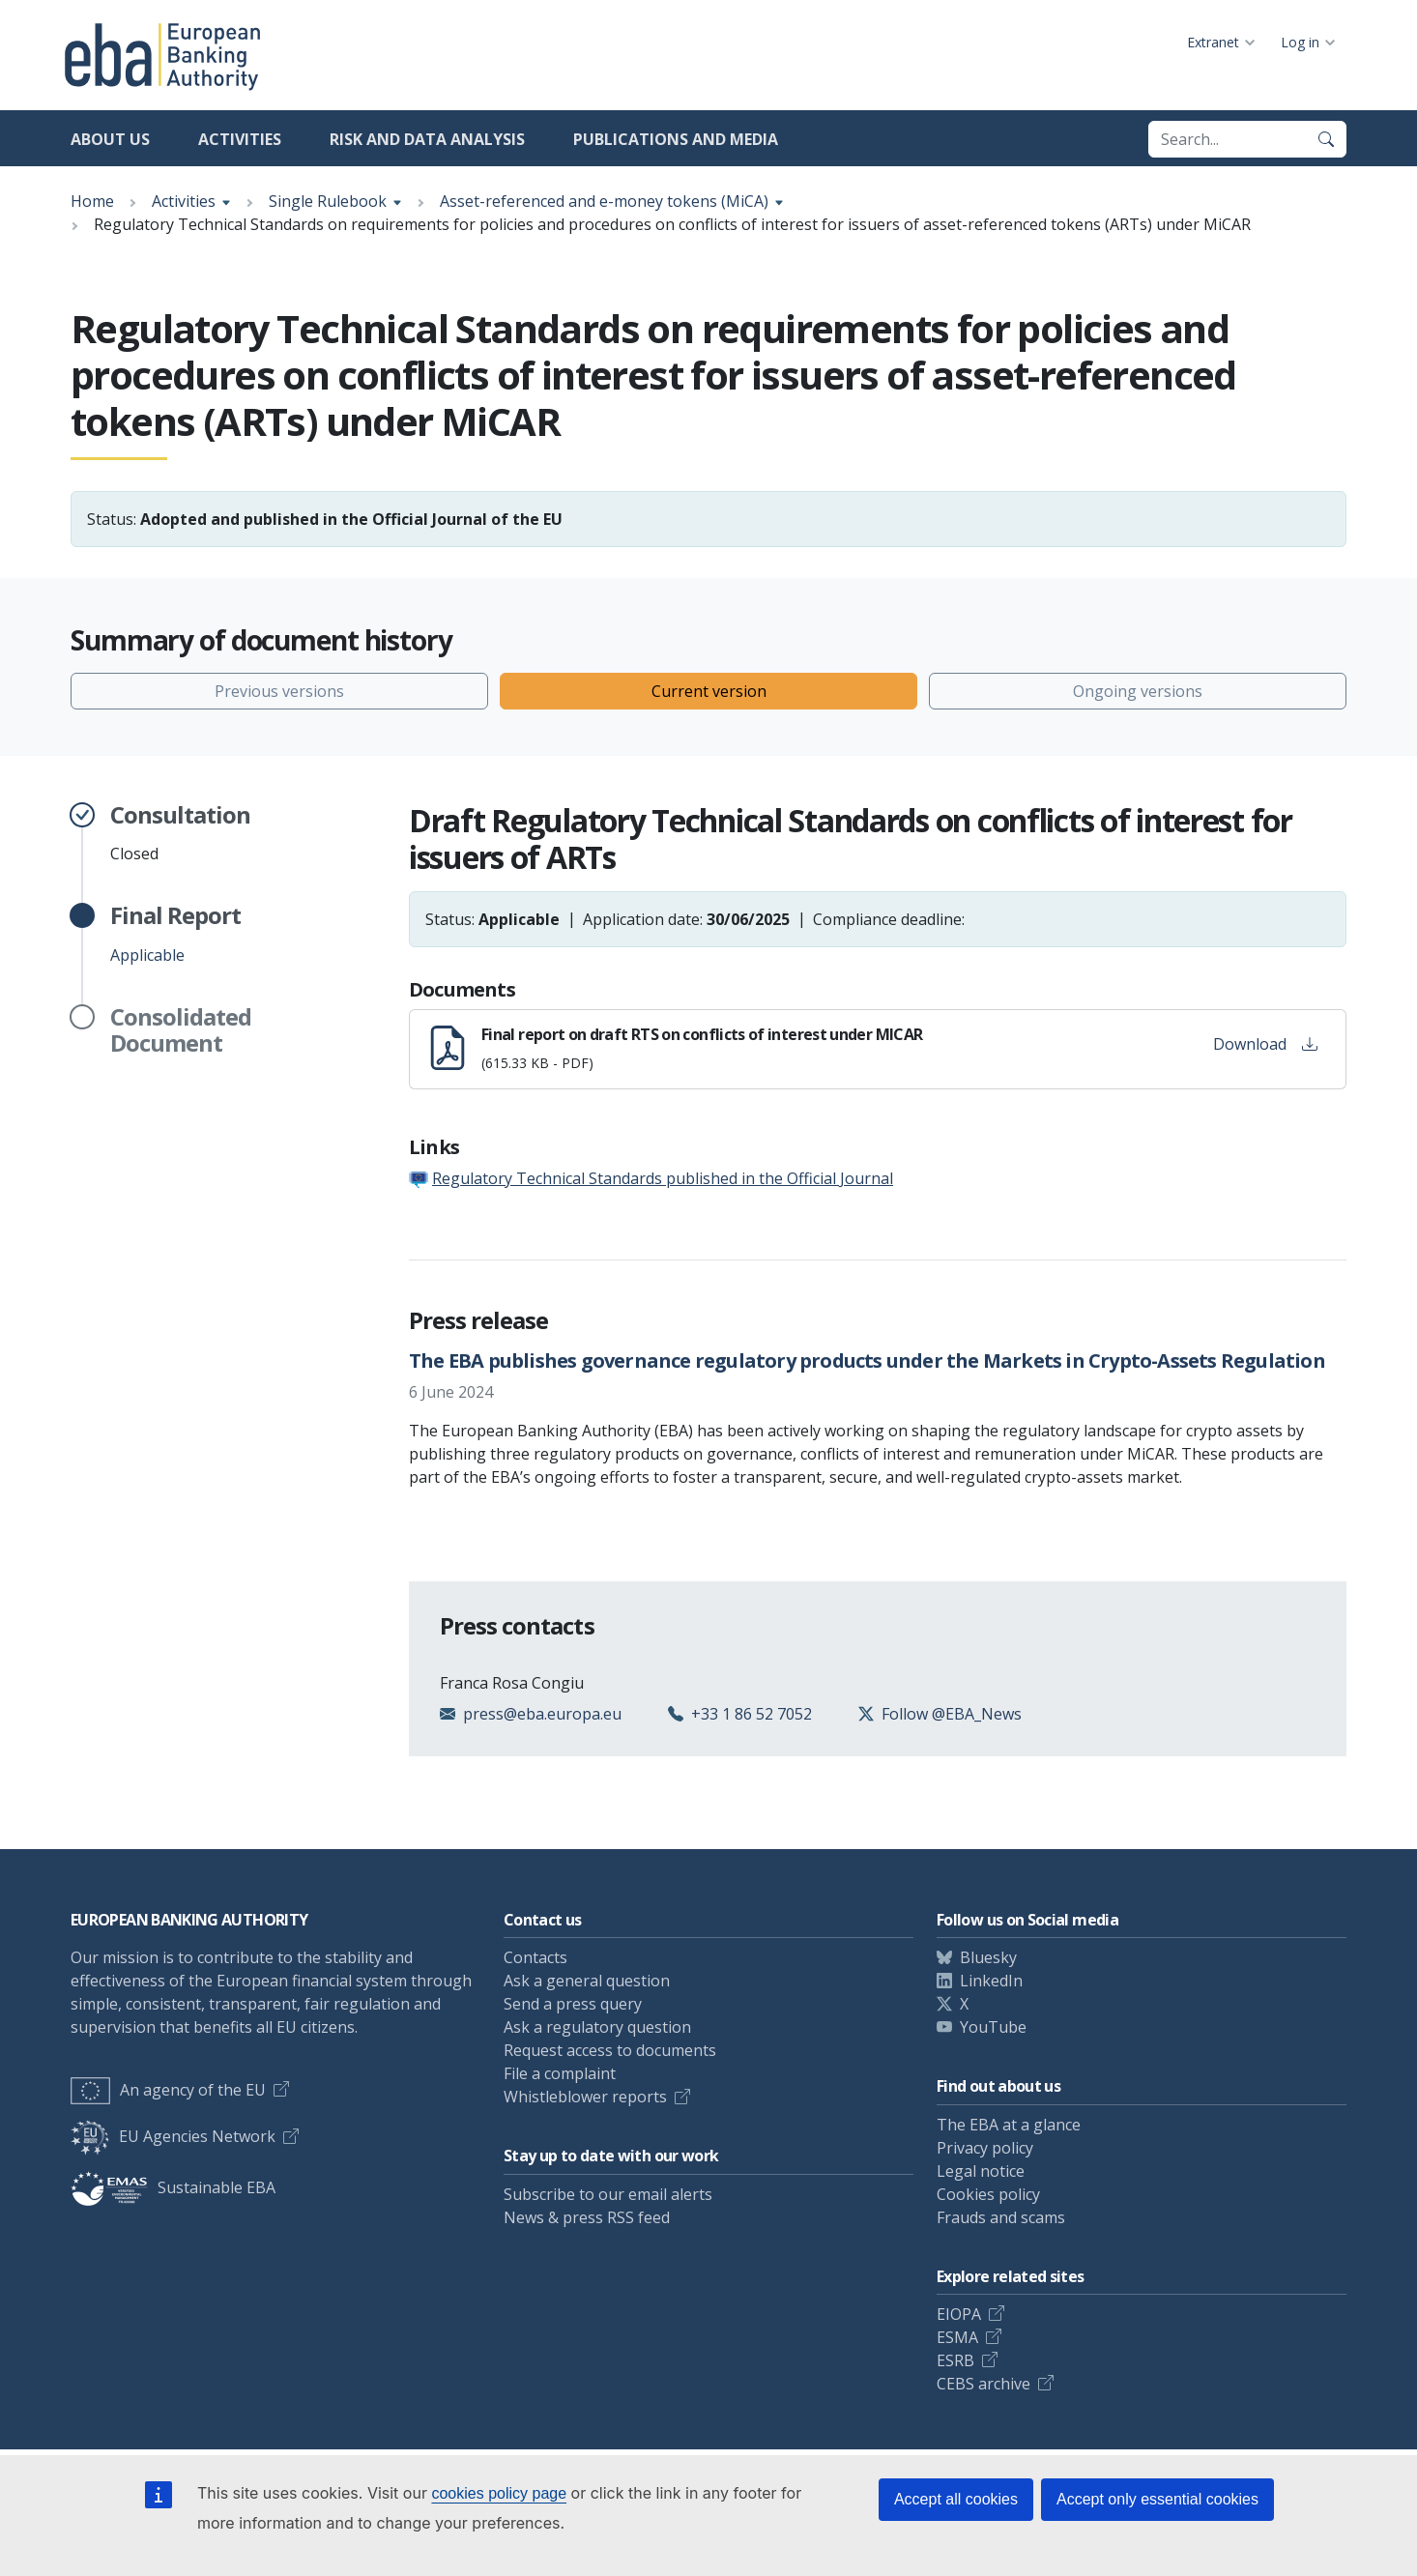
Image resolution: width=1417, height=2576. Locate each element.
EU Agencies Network (173, 2136)
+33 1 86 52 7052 (751, 1713)
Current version (708, 691)
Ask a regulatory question (597, 2027)
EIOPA (959, 2314)
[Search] (1326, 139)
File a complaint (560, 2073)
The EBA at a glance (1009, 2124)
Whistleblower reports (585, 2096)
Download (1265, 1044)
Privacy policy (985, 2147)
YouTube (993, 2027)
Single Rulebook (328, 201)
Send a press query (573, 2003)
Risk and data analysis (427, 139)
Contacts (535, 1957)
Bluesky (988, 1957)
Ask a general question (587, 1980)
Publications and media (675, 139)
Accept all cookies (956, 2499)
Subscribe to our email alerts (608, 2194)
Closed (180, 833)
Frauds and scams (1001, 2217)
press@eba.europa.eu (542, 1713)
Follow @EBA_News (952, 1713)
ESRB (955, 2360)
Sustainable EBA (173, 2187)
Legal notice (981, 2171)
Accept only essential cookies (1157, 2499)
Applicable (175, 934)
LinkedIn (991, 1980)
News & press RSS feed (587, 2217)
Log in (1300, 42)
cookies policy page (498, 2493)
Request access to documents (610, 2050)
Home (92, 201)
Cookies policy (988, 2194)
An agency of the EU (168, 2089)
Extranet (1213, 42)
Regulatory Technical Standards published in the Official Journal (662, 1178)
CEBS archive (983, 2383)
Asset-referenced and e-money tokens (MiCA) (604, 201)
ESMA (957, 2337)
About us (110, 139)
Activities (239, 139)
